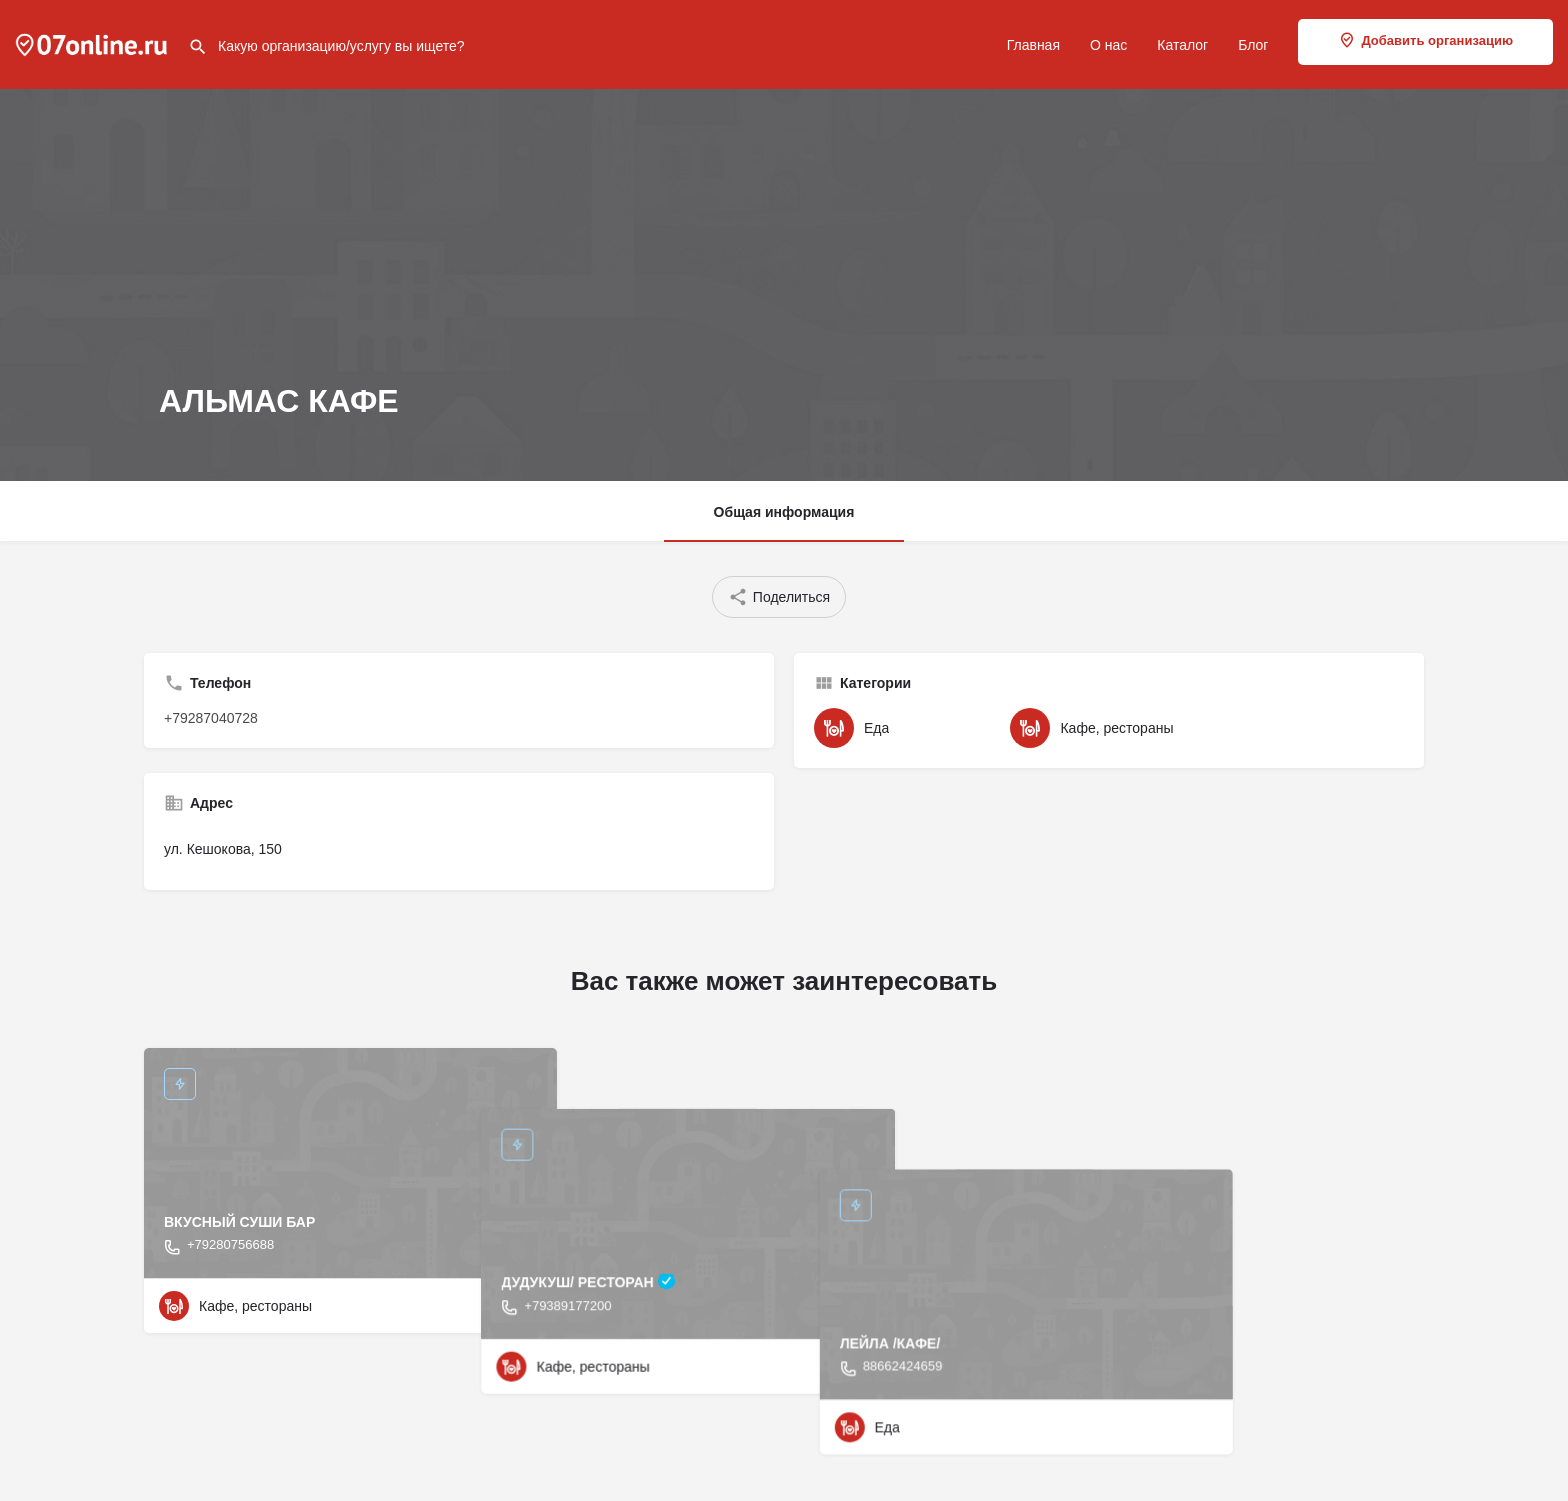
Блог (1253, 45)
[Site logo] (94, 43)
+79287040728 (211, 718)
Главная (1033, 45)
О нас (1108, 45)
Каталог (1182, 45)
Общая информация (784, 512)
